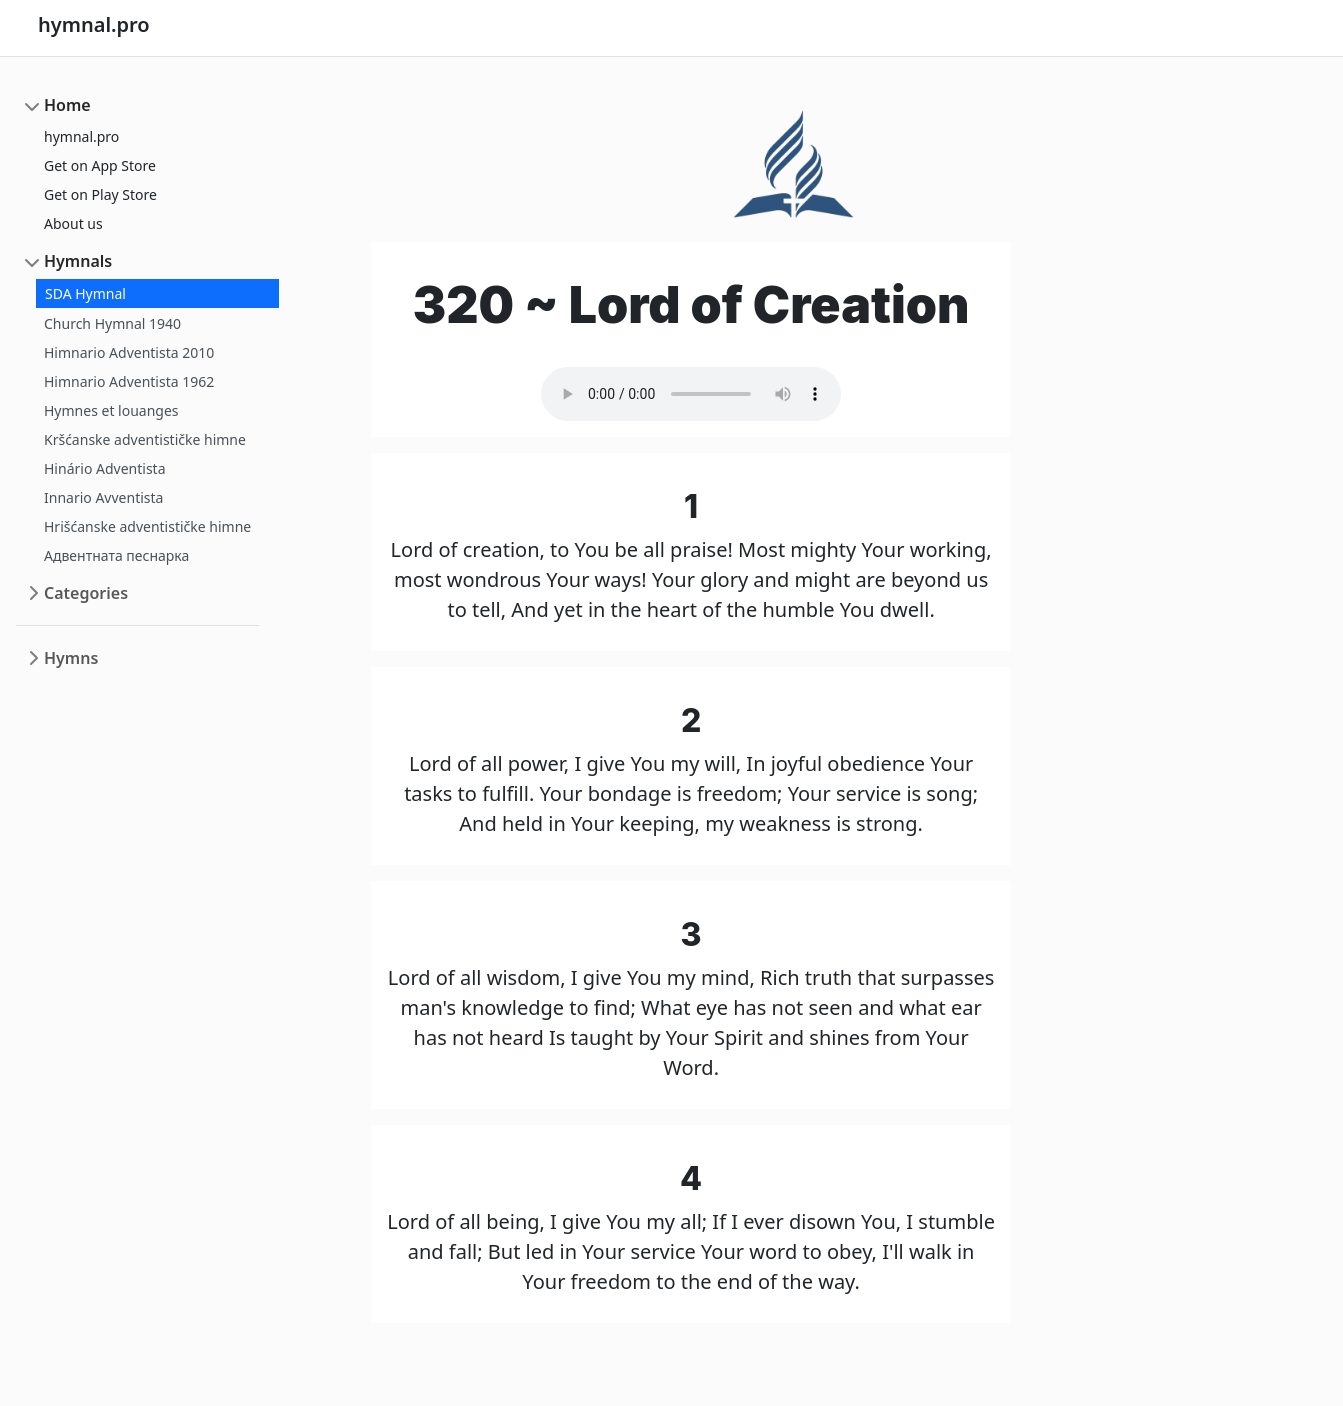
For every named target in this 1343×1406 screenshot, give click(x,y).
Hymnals (78, 261)
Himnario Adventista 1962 (129, 381)
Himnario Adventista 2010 (129, 352)
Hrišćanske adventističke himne (147, 526)
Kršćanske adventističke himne (145, 439)
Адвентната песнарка (116, 555)
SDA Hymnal (85, 293)
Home (67, 105)
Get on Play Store (100, 194)
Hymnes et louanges (111, 410)
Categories (86, 593)
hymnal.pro (81, 136)
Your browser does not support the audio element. (691, 394)
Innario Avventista (103, 497)
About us (73, 223)
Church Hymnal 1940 (112, 323)
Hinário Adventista (105, 468)
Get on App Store (100, 165)
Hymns (71, 658)
